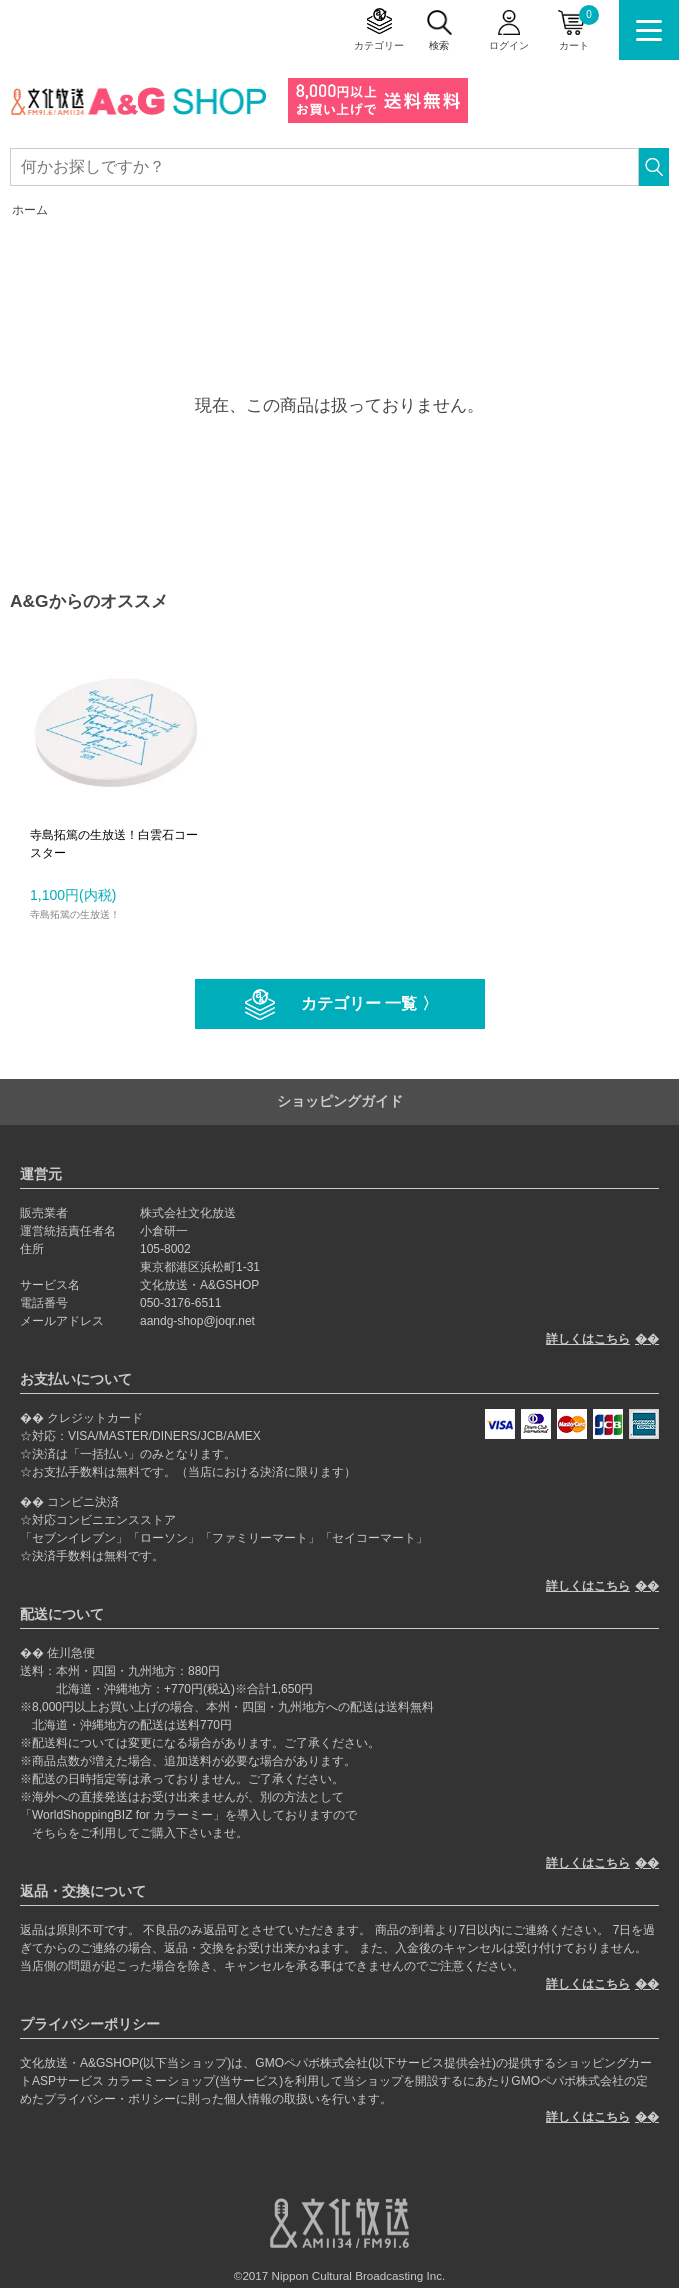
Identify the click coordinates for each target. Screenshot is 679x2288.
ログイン (509, 45)
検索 (439, 45)
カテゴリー (379, 45)
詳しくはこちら (588, 1339)
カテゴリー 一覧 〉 (369, 1003)
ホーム (30, 210)
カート (579, 28)
